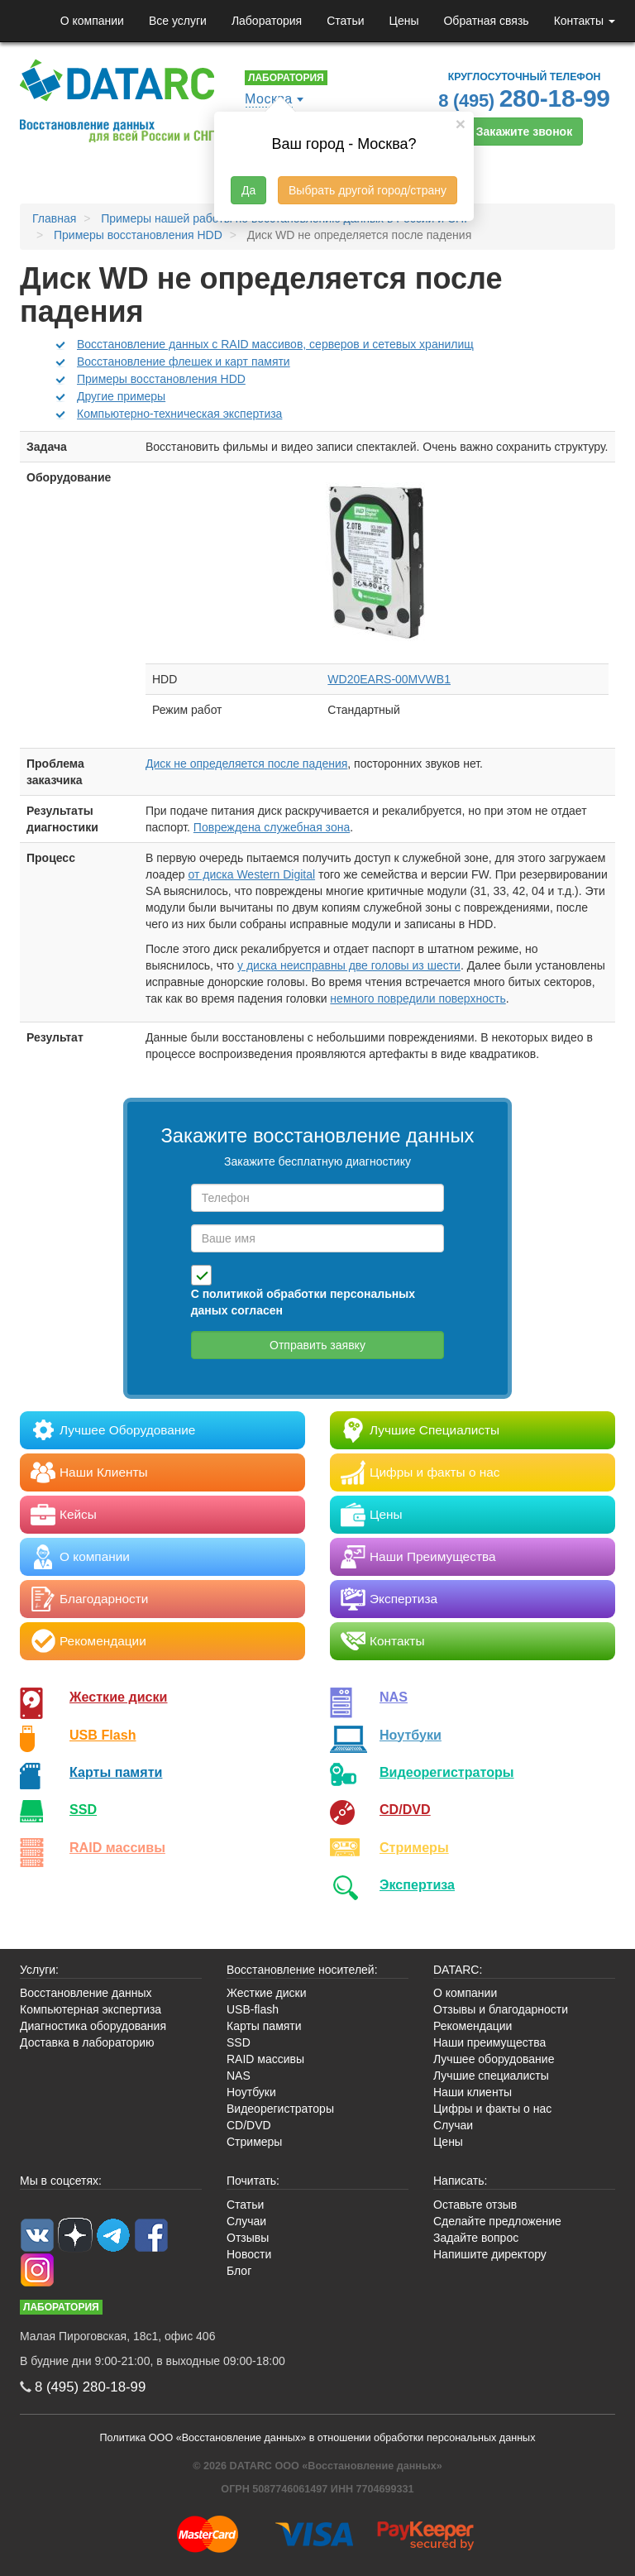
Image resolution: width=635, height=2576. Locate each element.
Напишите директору (490, 2254)
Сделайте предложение (497, 2221)
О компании (92, 20)
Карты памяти (115, 1771)
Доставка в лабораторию (87, 2042)
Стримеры (414, 1847)
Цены (404, 20)
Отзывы (248, 2237)
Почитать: (253, 2180)
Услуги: (39, 1969)
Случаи (453, 2125)
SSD (83, 1809)
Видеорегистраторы (280, 2108)
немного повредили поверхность (417, 998)
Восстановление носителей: (302, 1969)
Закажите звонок (524, 131)
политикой (233, 1293)
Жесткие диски (118, 1696)
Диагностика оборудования (93, 2026)
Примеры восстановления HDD (161, 378)
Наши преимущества (489, 2042)
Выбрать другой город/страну (367, 190)
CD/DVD (405, 1809)
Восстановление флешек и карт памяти (183, 361)
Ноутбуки (411, 1734)
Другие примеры (121, 396)
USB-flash (253, 2009)
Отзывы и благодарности (500, 2009)
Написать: (460, 2180)
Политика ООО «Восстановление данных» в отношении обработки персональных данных (318, 2438)
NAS (394, 1696)
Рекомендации (472, 2026)
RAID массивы (117, 1847)
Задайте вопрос (475, 2237)
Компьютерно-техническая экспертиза (179, 413)
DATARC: (457, 1969)
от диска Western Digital (252, 874)
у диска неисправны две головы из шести (349, 965)
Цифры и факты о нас (492, 2108)
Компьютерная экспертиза (90, 2009)
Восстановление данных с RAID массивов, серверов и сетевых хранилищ (275, 344)
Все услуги (178, 20)
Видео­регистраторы (447, 1771)
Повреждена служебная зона (271, 827)
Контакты (584, 20)
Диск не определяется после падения (246, 763)
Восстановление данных (85, 1992)
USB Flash (102, 1734)
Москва (269, 99)
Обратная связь (485, 20)
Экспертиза (417, 1884)
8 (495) (524, 98)
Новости (249, 2254)
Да (248, 190)
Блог (239, 2270)
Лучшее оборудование (493, 2059)
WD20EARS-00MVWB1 (389, 679)
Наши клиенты (472, 2092)
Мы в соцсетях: (61, 2180)
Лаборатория (267, 20)
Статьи (345, 20)
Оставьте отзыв (475, 2204)
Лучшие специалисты (491, 2075)
